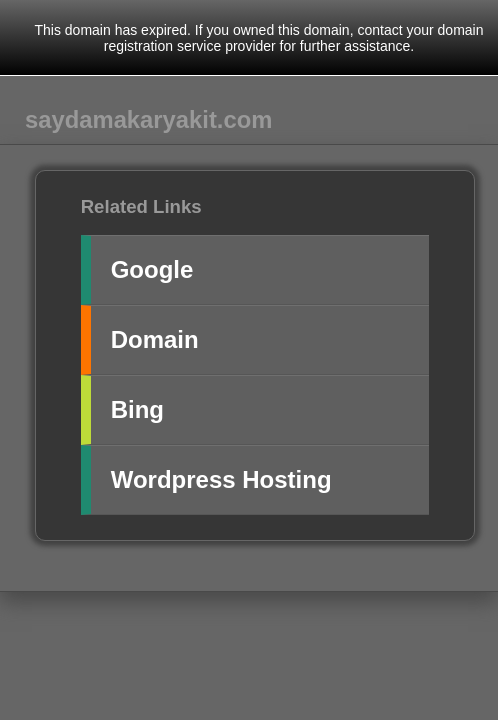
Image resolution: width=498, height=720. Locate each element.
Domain (155, 339)
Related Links (141, 206)
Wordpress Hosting (221, 479)
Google (152, 269)
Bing (137, 409)
